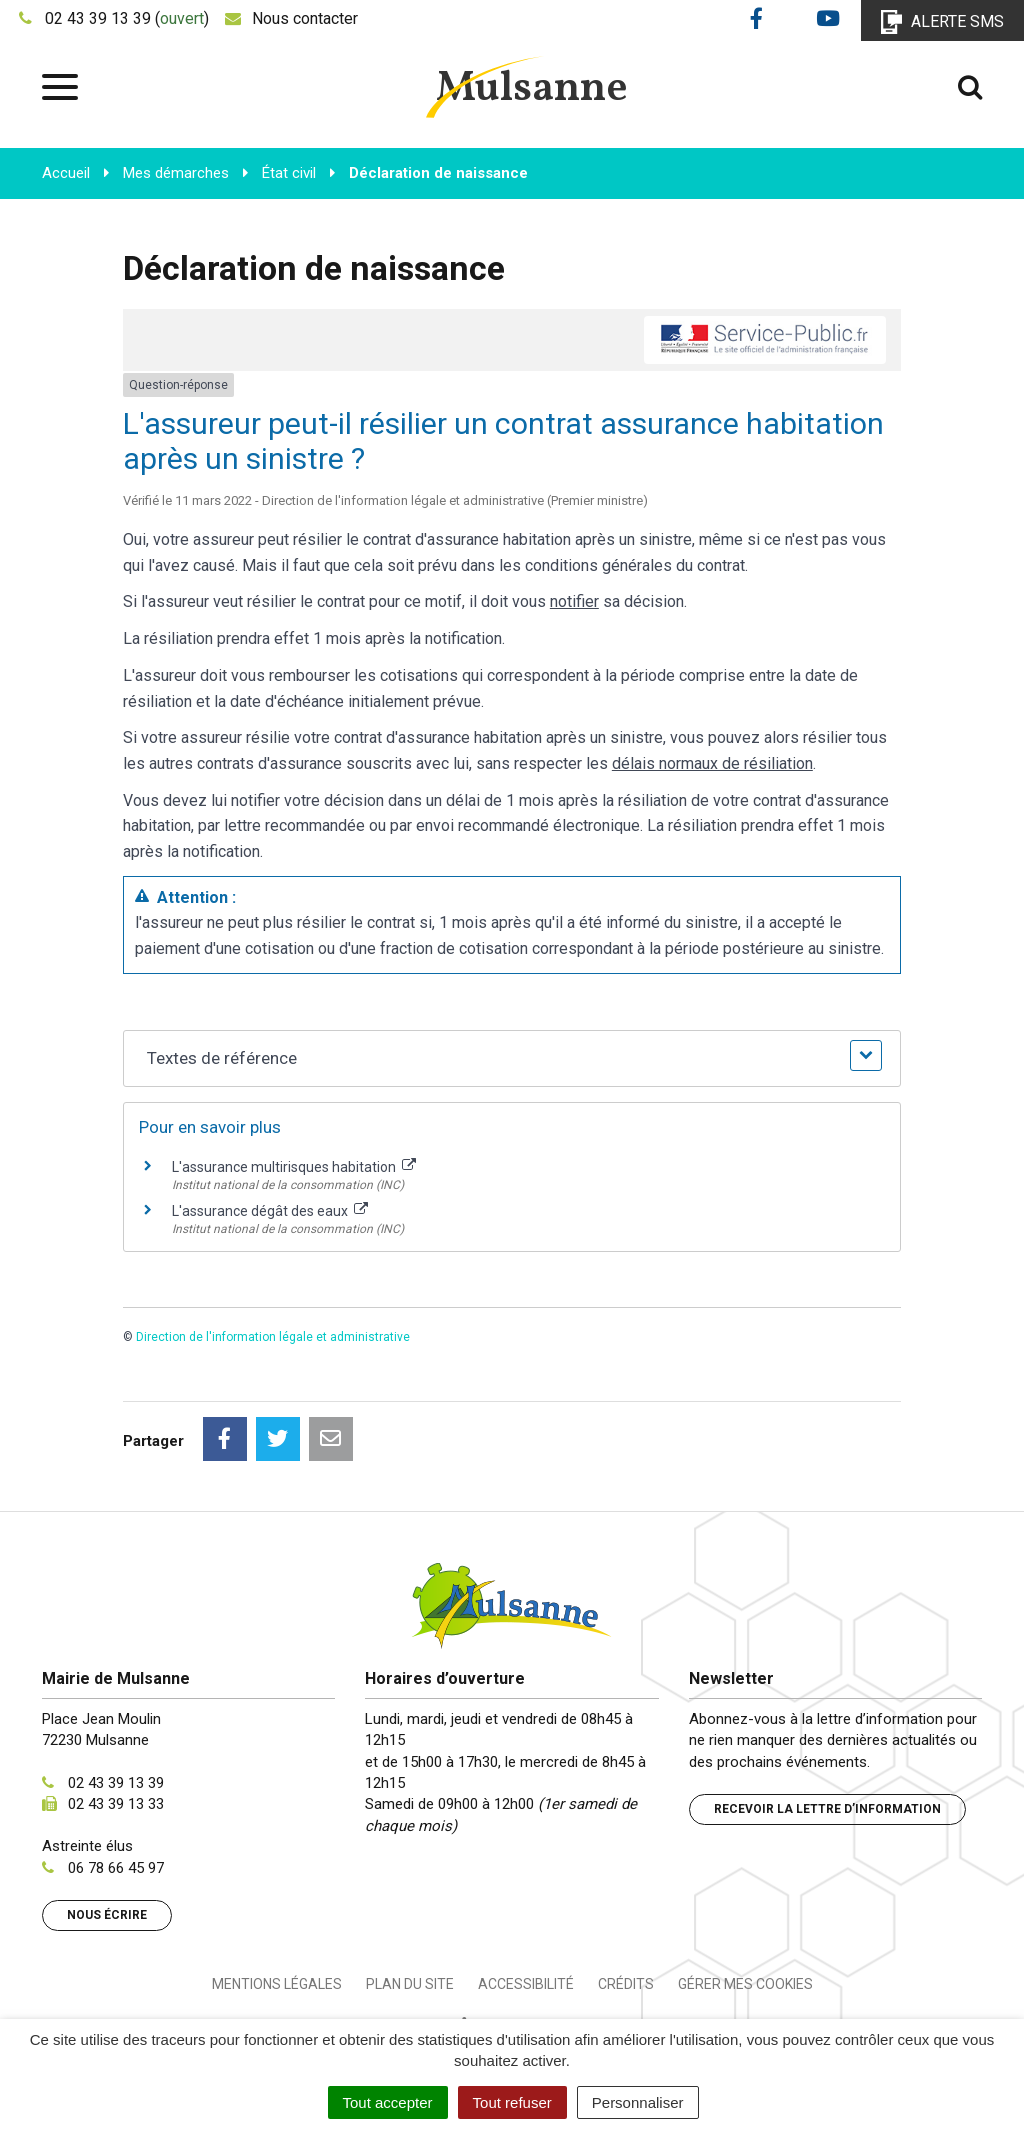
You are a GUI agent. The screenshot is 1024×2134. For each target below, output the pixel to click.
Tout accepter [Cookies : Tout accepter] (388, 2102)
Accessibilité (526, 1984)
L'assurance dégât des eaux (270, 1211)
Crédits (626, 1984)
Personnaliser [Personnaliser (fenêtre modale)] (638, 2102)
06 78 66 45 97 (116, 1868)
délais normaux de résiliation (712, 763)
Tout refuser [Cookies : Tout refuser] (512, 2102)
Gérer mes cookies (745, 1984)
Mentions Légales (277, 1984)
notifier (574, 601)
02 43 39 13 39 (116, 1783)
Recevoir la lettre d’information (827, 1809)
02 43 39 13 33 (116, 1804)
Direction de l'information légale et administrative (273, 1337)
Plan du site (410, 1984)
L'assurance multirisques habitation (294, 1167)
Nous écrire (107, 1915)
